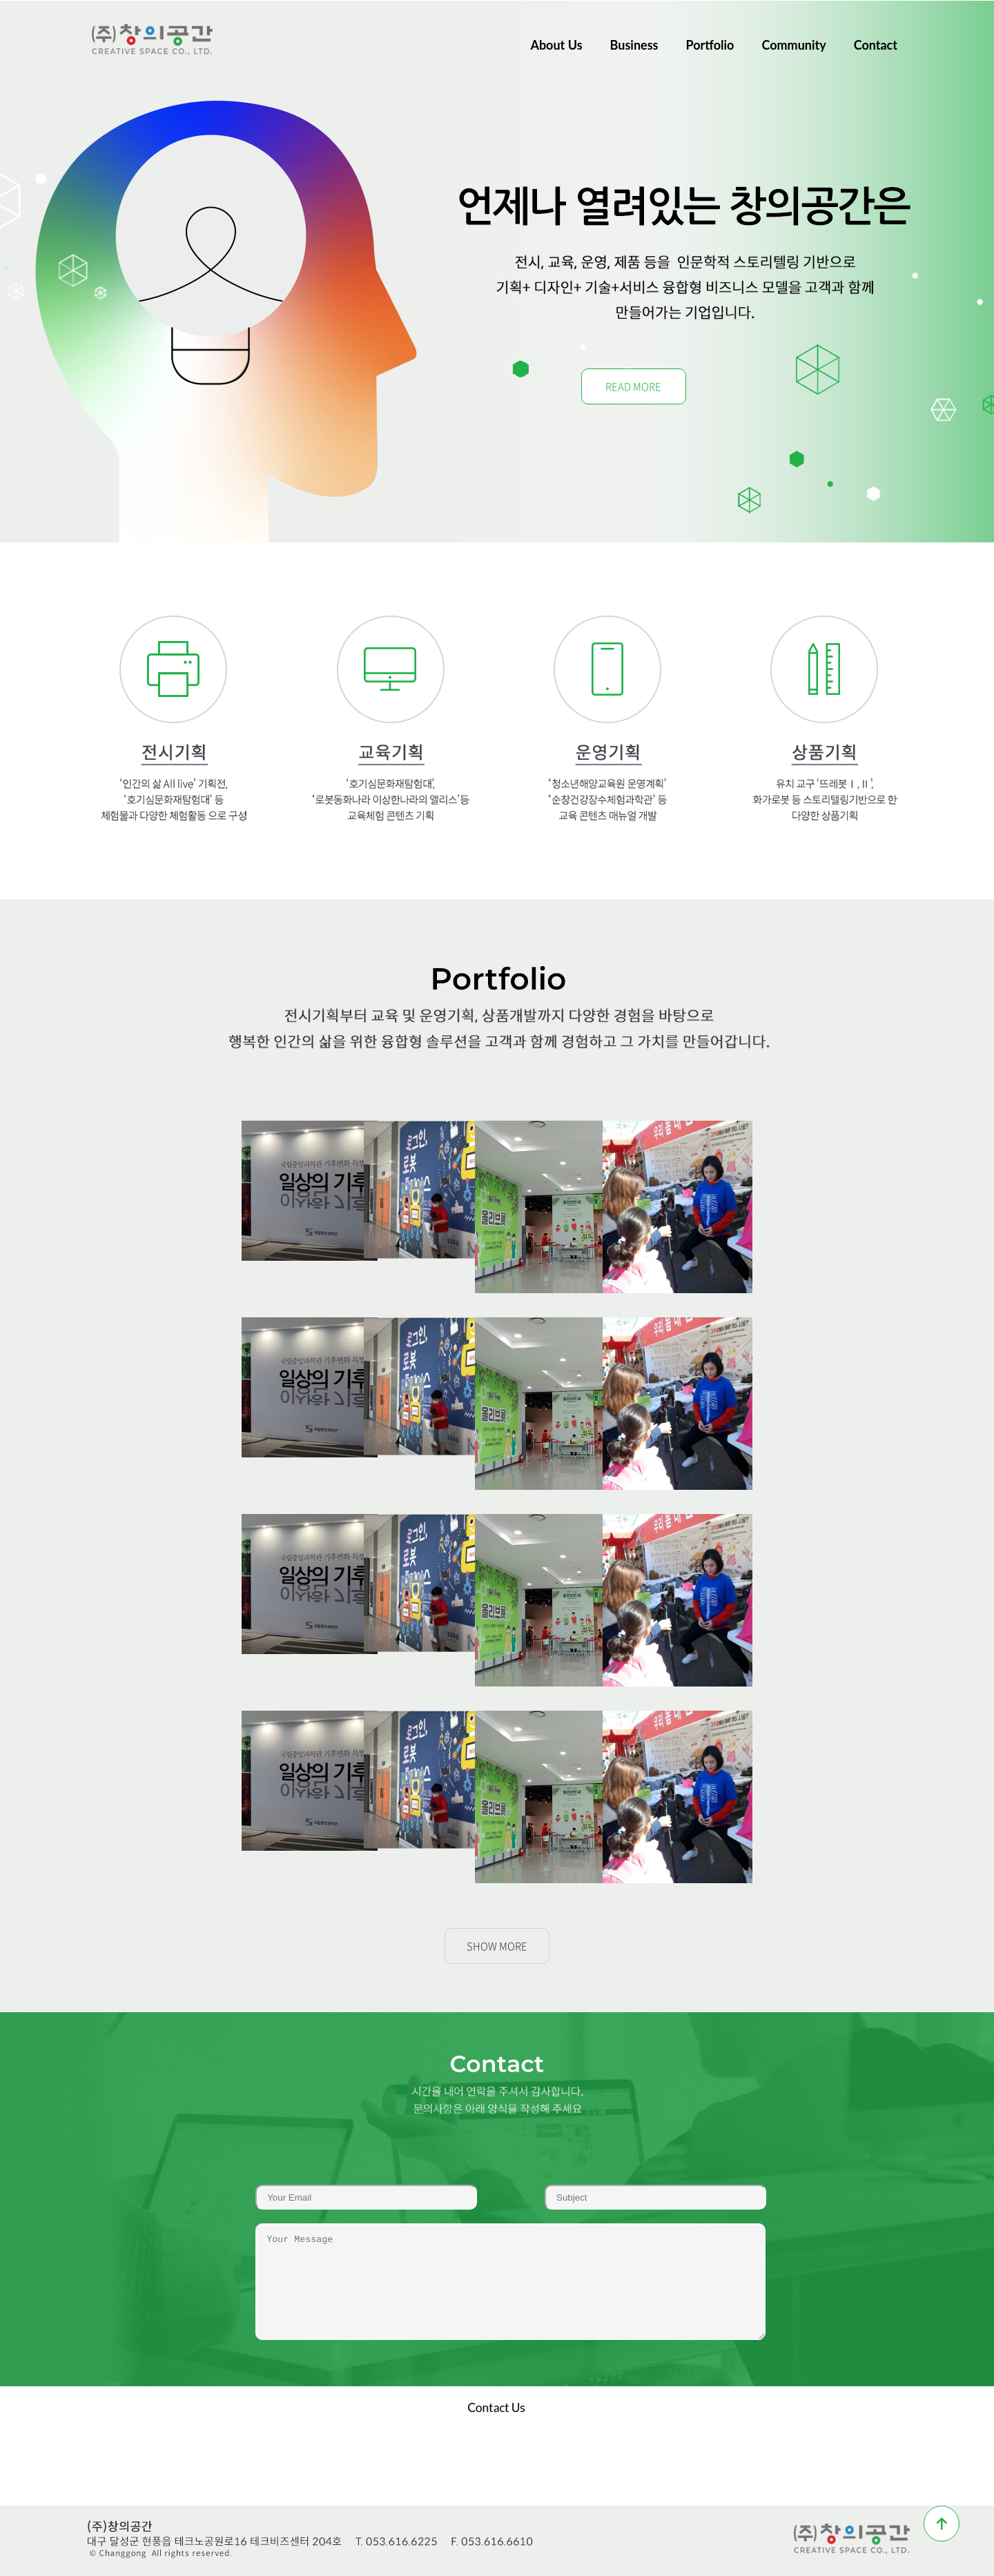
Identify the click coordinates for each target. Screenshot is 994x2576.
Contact (875, 44)
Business (634, 44)
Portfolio (710, 44)
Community (793, 44)
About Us (556, 44)
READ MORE (633, 386)
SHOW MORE (497, 1946)
